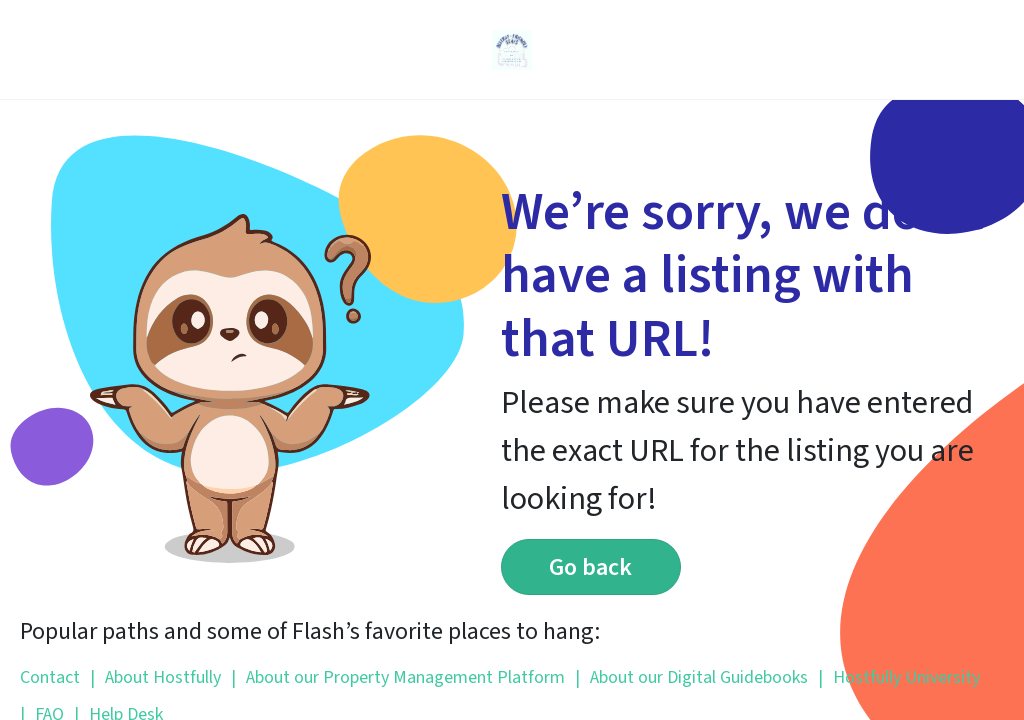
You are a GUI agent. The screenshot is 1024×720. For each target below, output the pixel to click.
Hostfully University (899, 677)
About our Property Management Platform (398, 677)
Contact (50, 677)
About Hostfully (155, 677)
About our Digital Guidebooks (691, 677)
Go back (590, 567)
